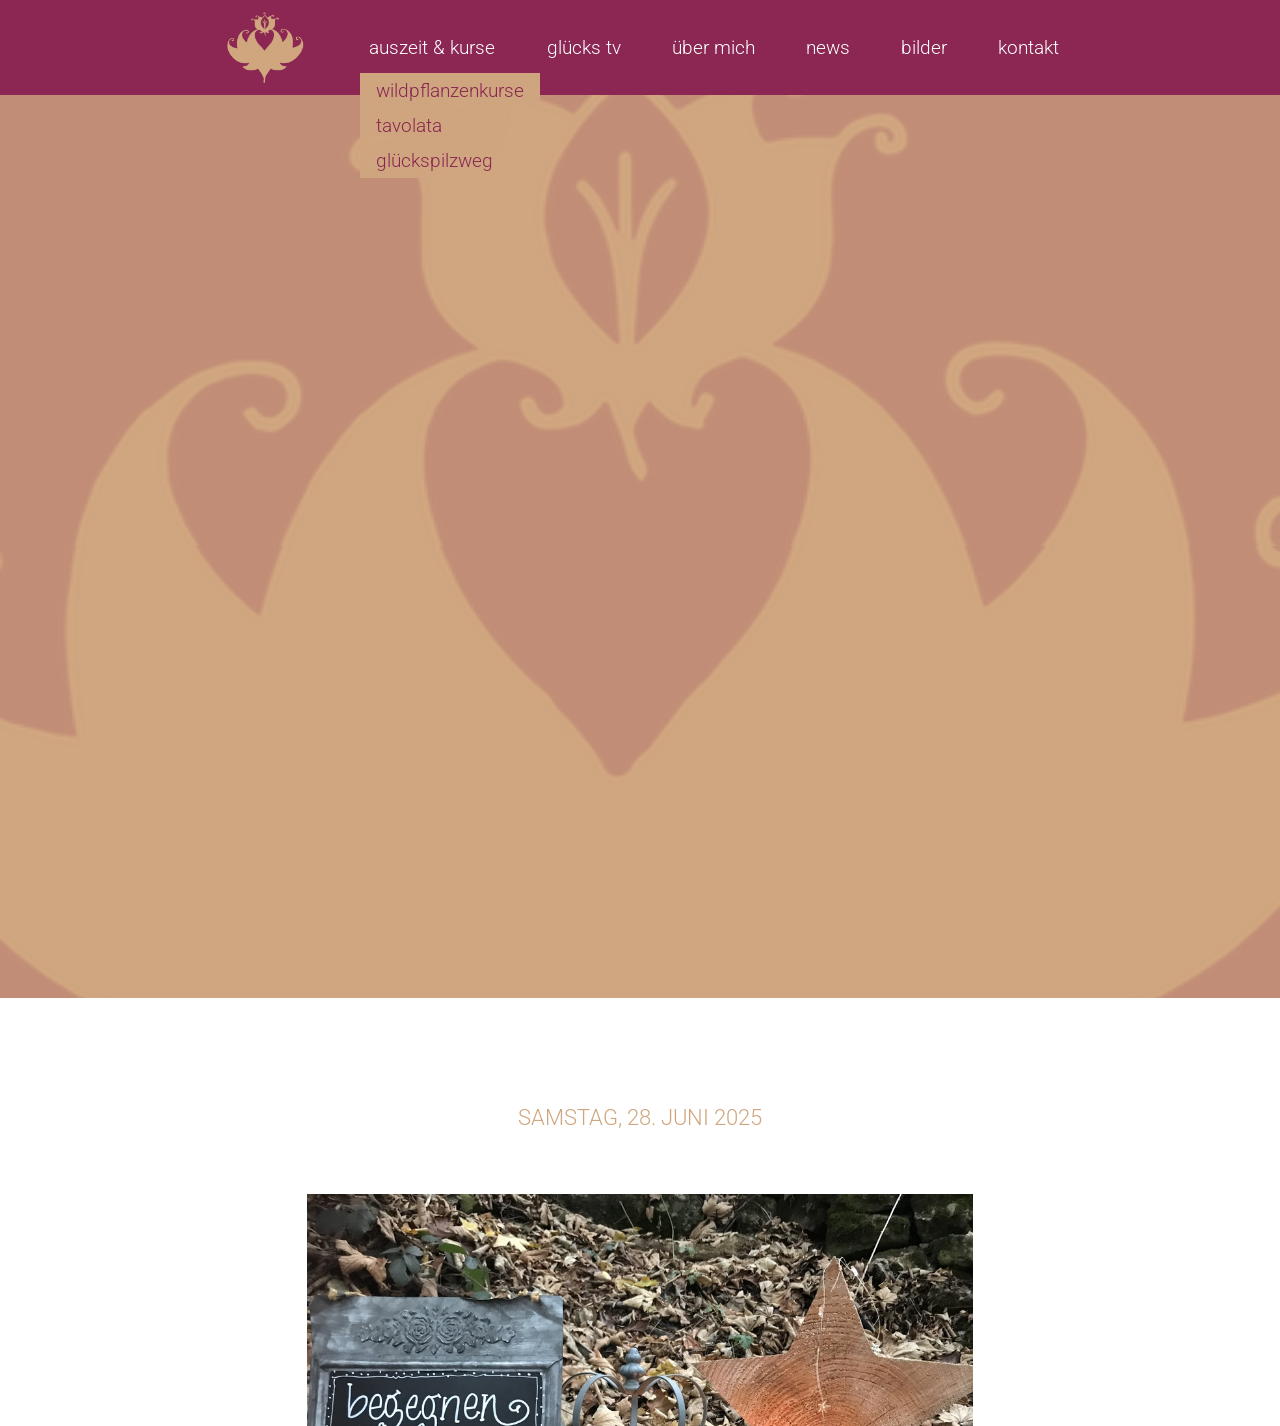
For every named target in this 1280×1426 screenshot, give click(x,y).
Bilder (924, 47)
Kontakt (1028, 47)
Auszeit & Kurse (432, 47)
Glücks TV (584, 47)
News (828, 47)
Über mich (713, 47)
